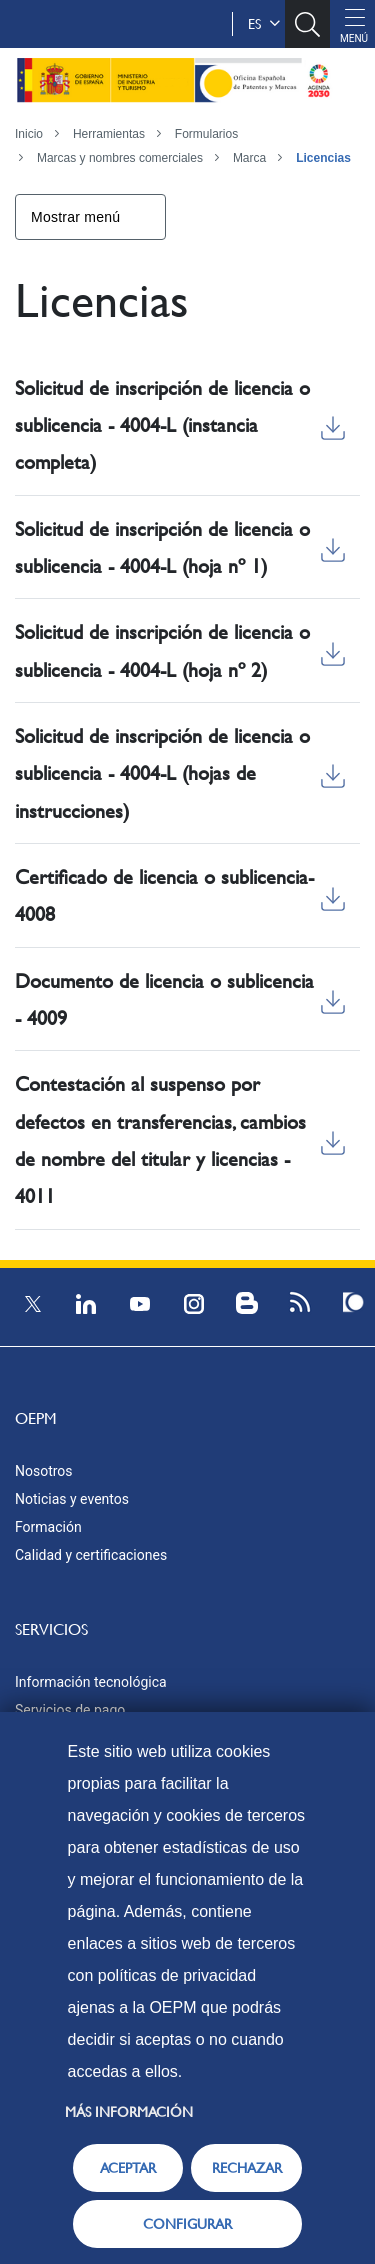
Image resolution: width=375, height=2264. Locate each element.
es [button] (264, 24)
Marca (249, 158)
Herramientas (109, 134)
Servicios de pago (70, 1710)
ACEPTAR (128, 2168)
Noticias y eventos (72, 1499)
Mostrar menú (75, 217)
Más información (129, 2112)
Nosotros (44, 1471)
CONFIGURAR (187, 2224)
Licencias (323, 158)
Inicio (29, 134)
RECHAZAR (247, 2168)
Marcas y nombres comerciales (120, 158)
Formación (48, 1527)
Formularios (206, 134)
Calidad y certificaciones (91, 1555)
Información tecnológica (91, 1682)
